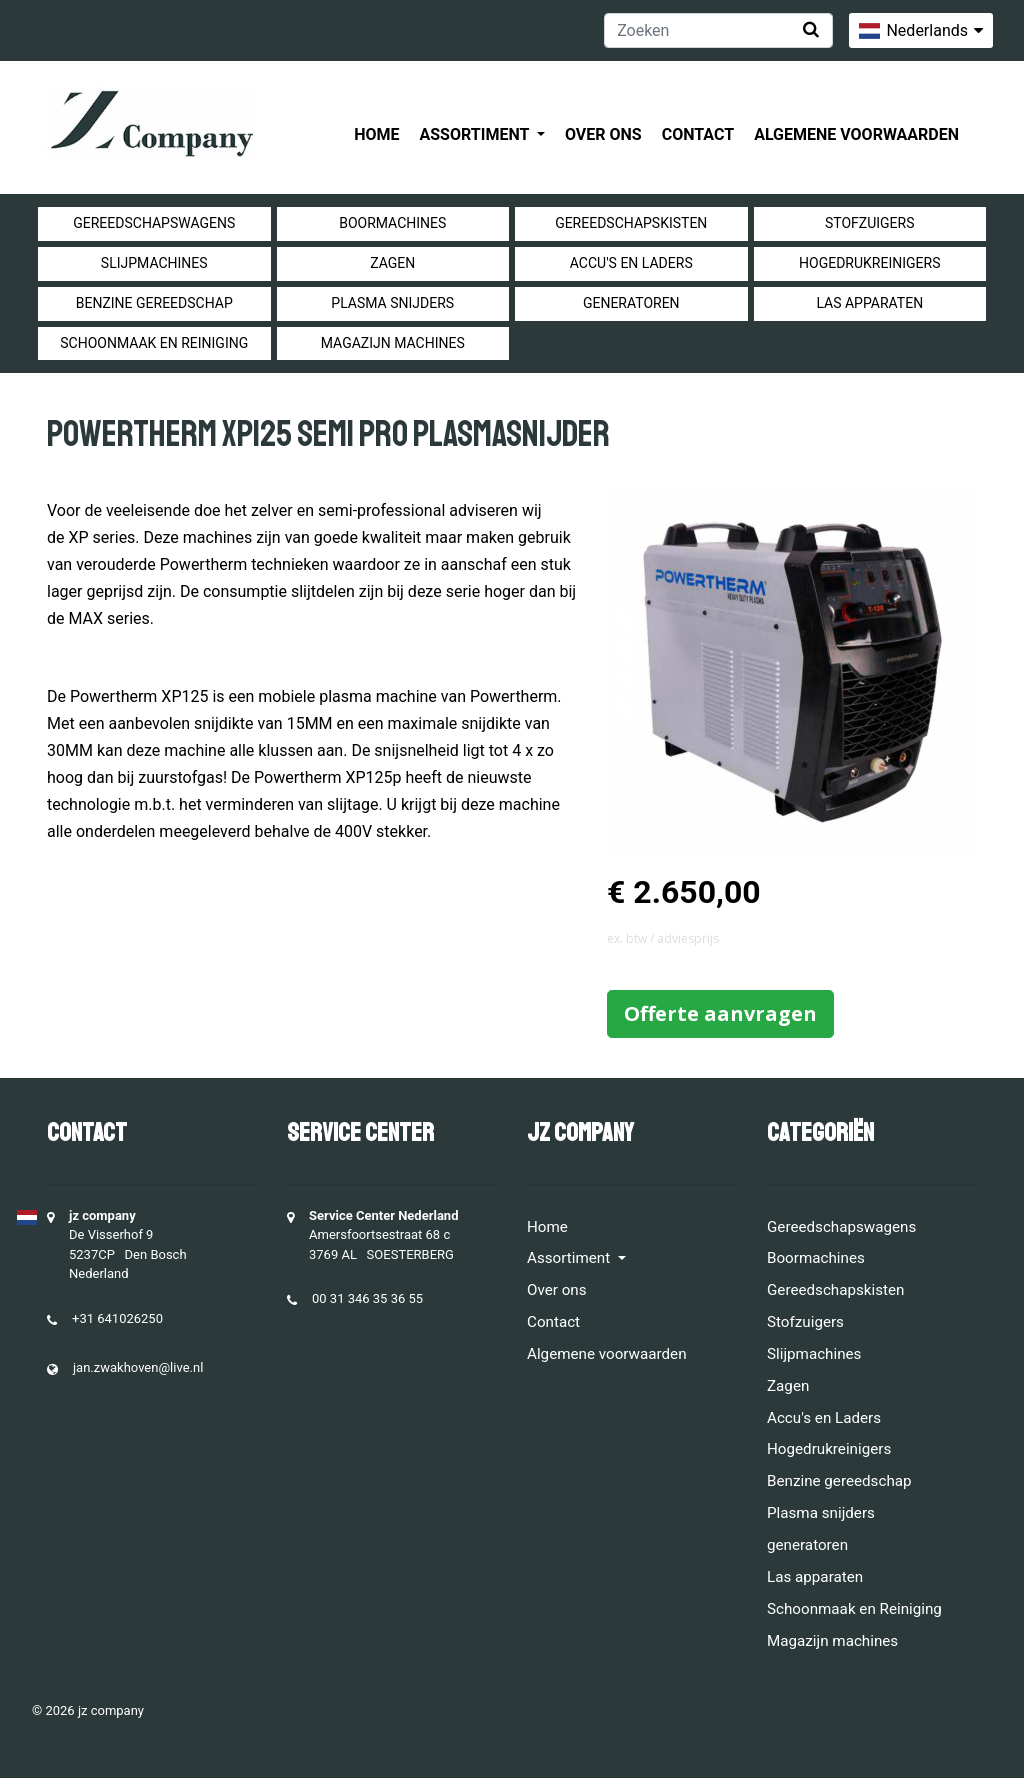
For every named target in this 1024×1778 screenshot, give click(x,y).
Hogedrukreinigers (869, 263)
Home (376, 134)
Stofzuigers (870, 223)
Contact (698, 134)
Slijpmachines (154, 263)
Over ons (603, 134)
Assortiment (476, 134)
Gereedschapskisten (631, 223)
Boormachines (392, 223)
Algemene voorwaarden (856, 134)
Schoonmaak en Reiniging (154, 343)
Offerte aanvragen (720, 1013)
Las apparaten (869, 303)
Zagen (392, 263)
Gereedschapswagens (154, 223)
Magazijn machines (393, 343)
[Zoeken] (718, 30)
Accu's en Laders (631, 263)
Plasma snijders (392, 303)
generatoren (631, 303)
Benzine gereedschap (154, 303)
